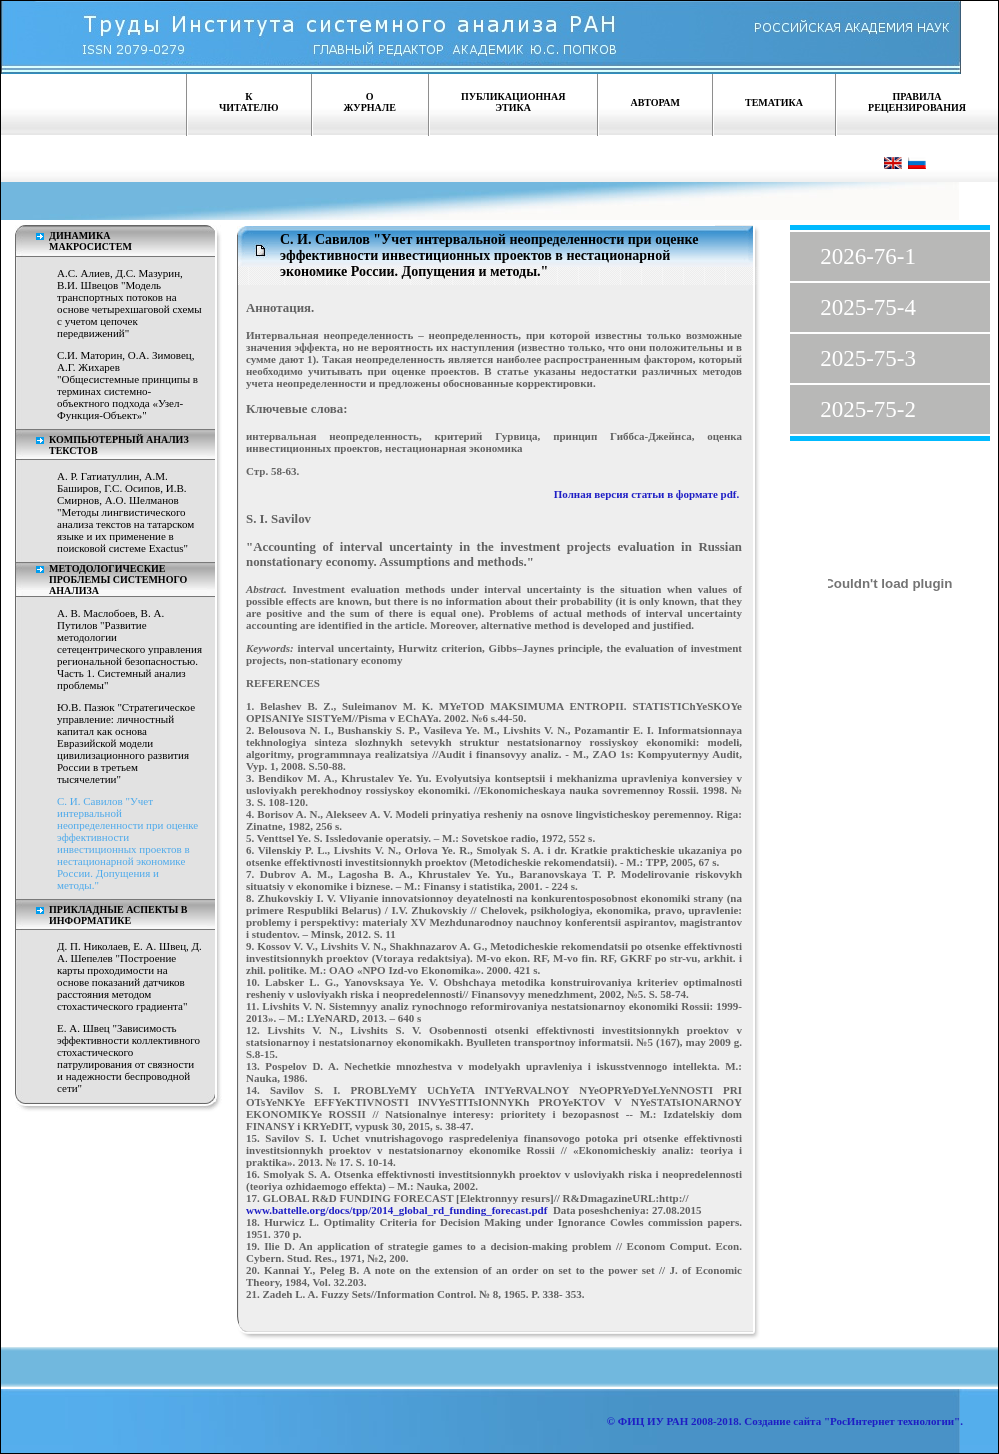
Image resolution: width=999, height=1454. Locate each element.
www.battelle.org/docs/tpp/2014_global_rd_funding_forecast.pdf (396, 1210)
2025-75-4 (868, 307)
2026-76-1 (868, 256)
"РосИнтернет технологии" (890, 1421)
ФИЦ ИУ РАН (653, 1421)
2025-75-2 (868, 409)
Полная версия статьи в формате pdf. (647, 494)
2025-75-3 (868, 358)
